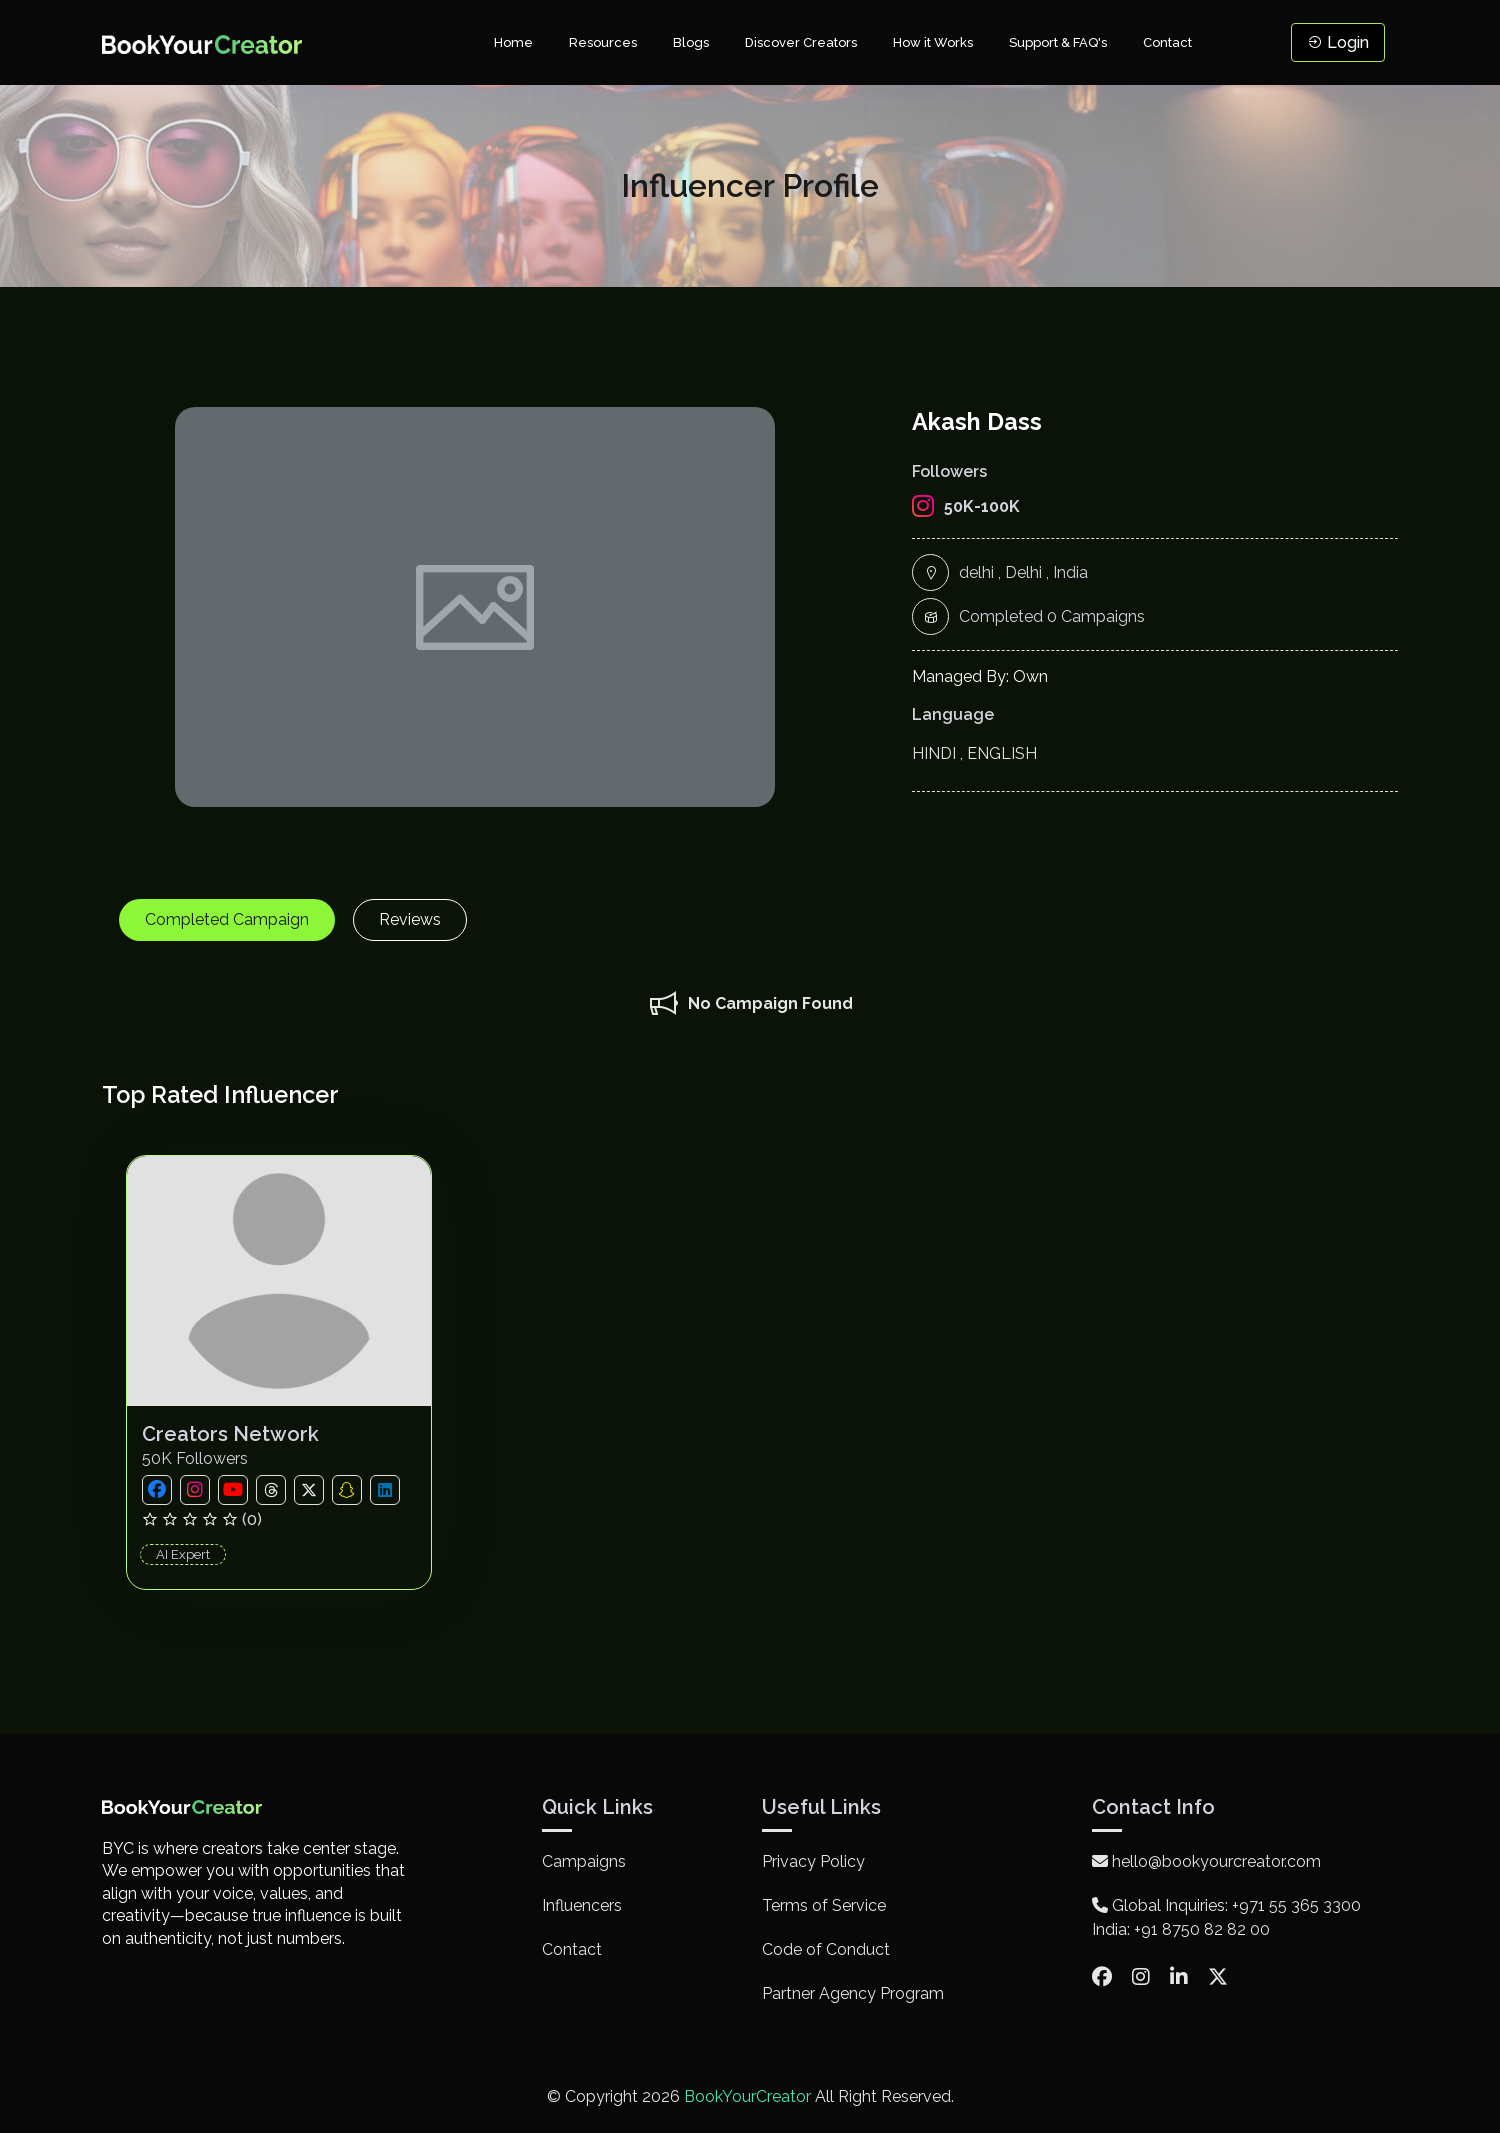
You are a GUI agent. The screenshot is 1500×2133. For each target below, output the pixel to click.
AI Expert (183, 1554)
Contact (1167, 42)
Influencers (582, 1905)
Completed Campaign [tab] (227, 919)
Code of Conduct (826, 1949)
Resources (603, 42)
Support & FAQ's (1058, 42)
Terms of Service (824, 1905)
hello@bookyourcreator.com (1206, 1861)
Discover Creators (801, 42)
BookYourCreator (747, 2096)
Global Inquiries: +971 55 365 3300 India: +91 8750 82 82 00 (1226, 1917)
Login (1338, 42)
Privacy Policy (813, 1861)
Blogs (691, 42)
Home (513, 42)
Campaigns (584, 1861)
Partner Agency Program (853, 1993)
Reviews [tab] (410, 919)
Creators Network (230, 1434)
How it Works (933, 42)
